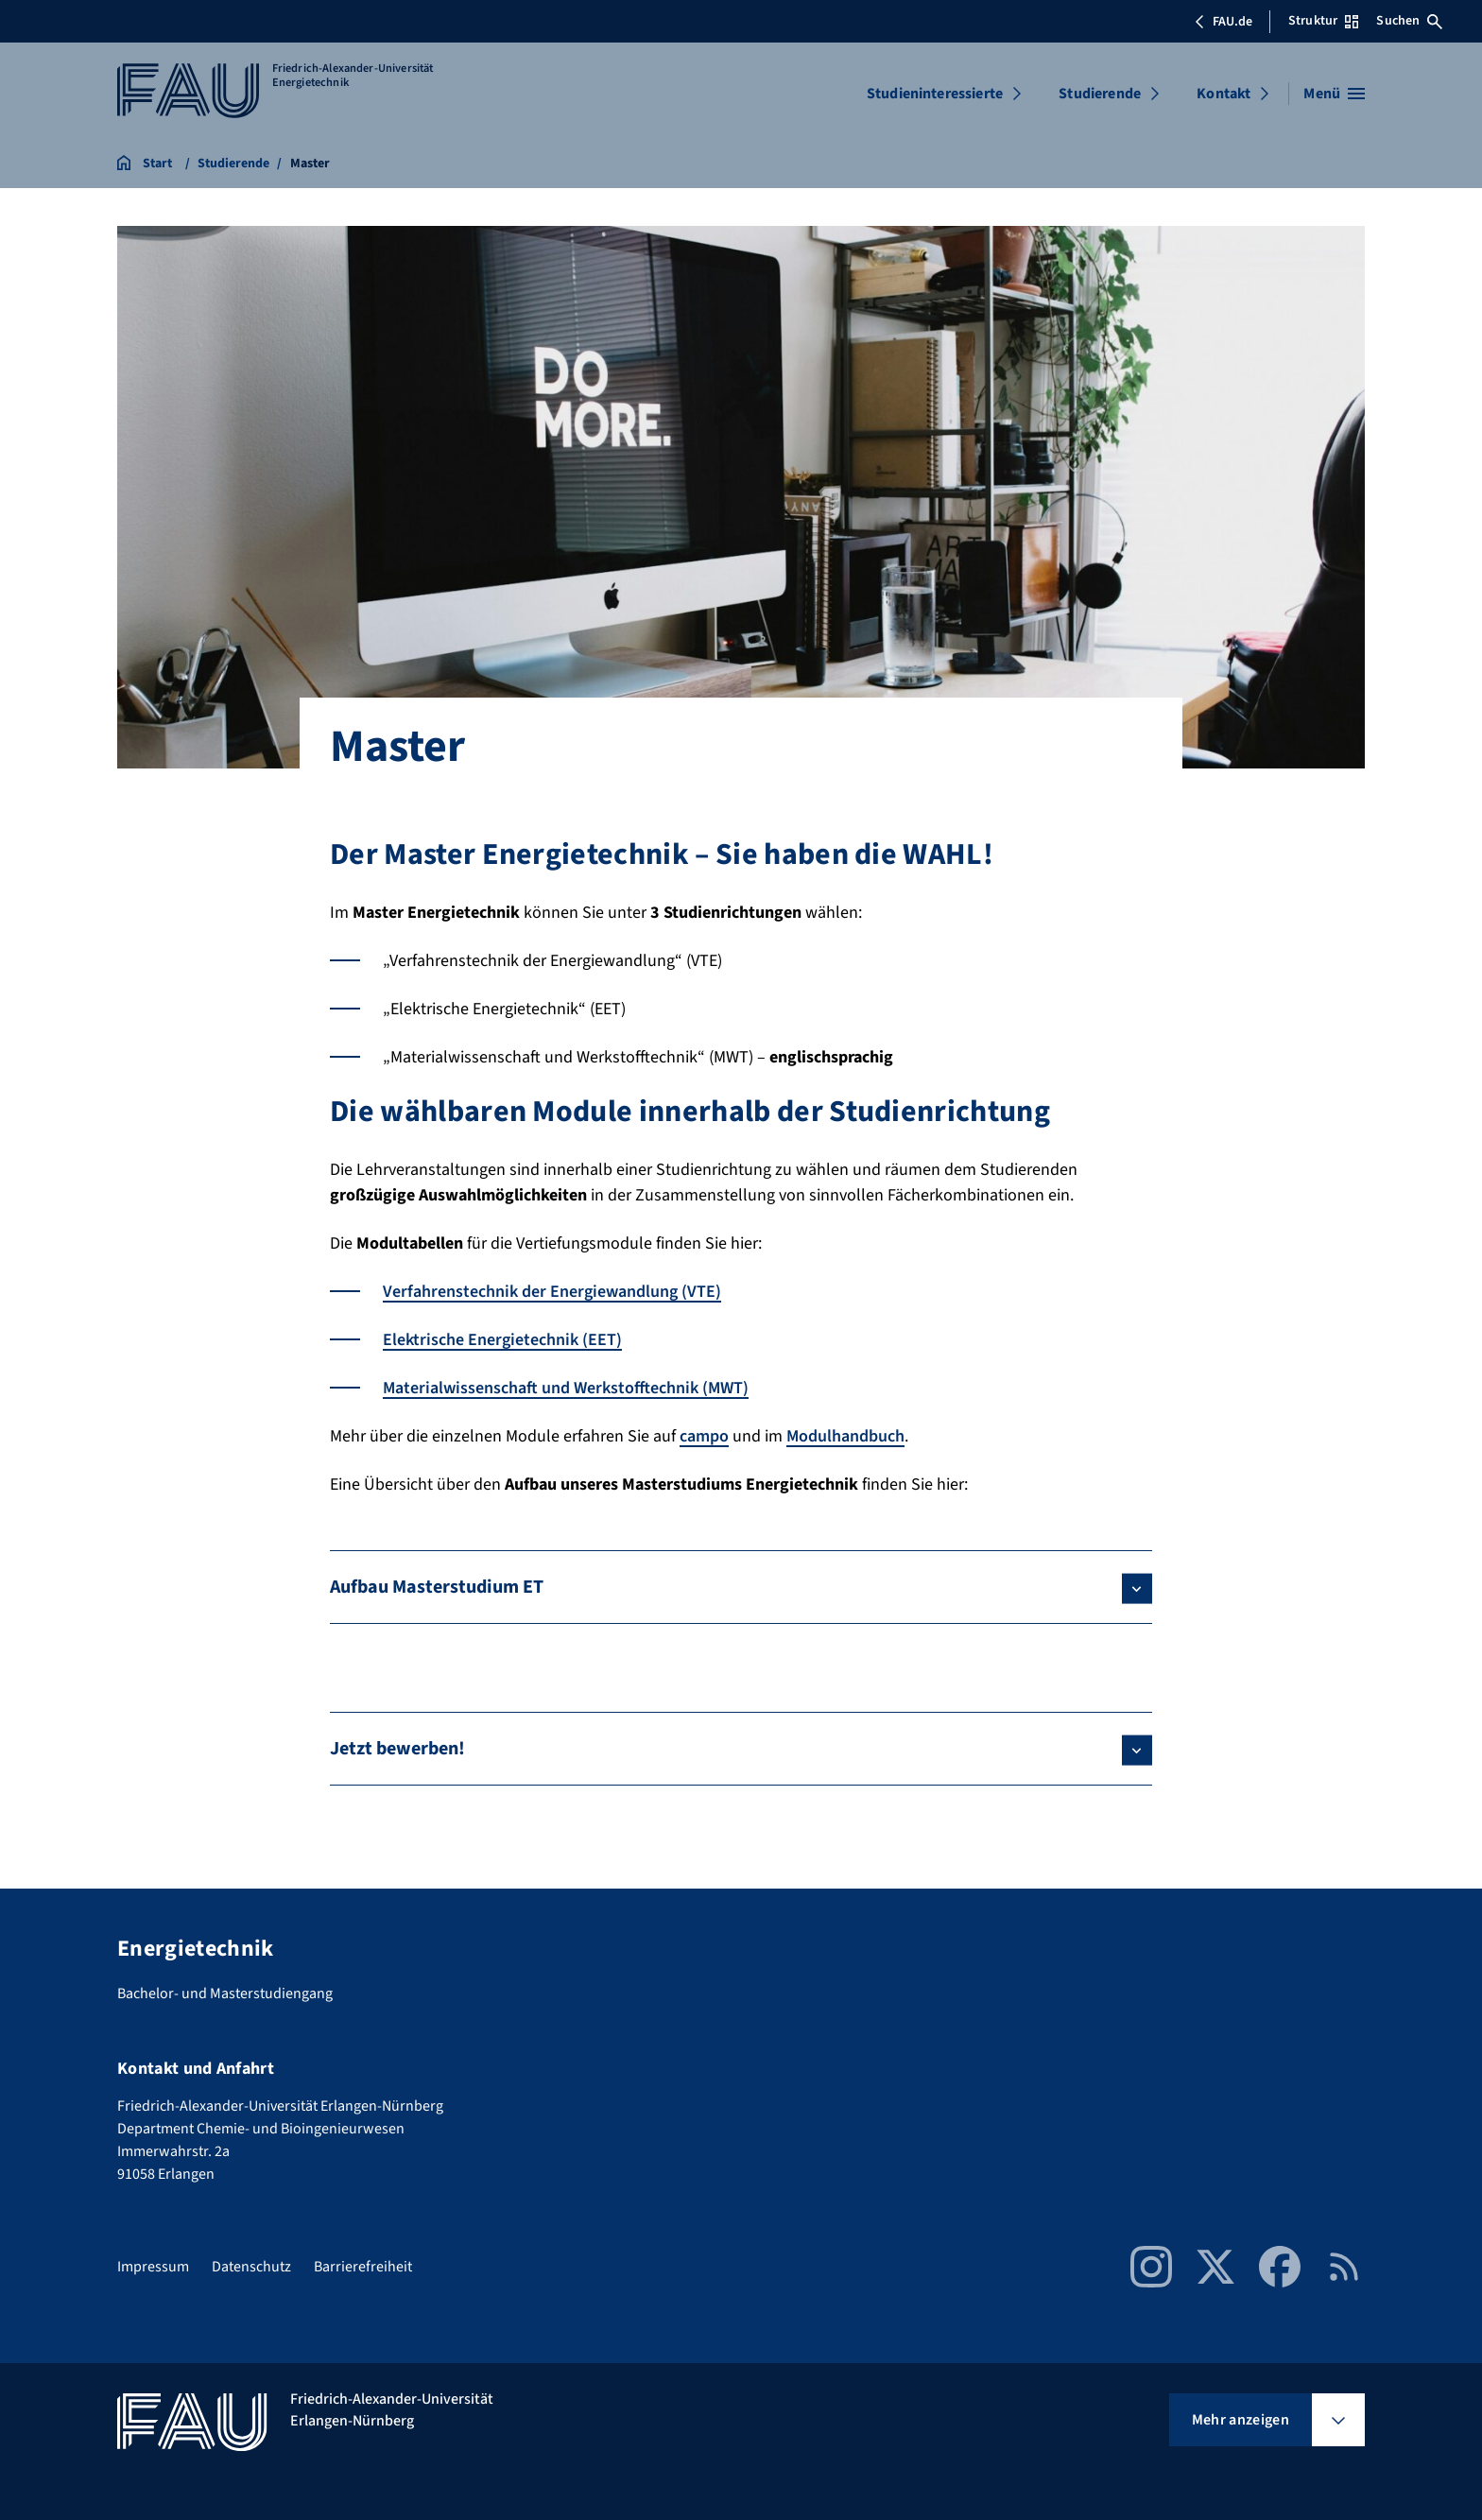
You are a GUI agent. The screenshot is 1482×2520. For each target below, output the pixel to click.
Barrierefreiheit (363, 2266)
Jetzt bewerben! (397, 1748)
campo (704, 1436)
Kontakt (1223, 93)
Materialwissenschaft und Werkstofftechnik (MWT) (566, 1388)
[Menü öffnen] (1334, 93)
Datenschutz (251, 2266)
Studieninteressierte (935, 93)
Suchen (1409, 20)
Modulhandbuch (845, 1436)
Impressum (153, 2266)
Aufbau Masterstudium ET (436, 1587)
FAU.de (1223, 21)
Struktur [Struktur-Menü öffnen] (1323, 20)
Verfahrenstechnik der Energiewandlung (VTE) (552, 1291)
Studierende (1100, 93)
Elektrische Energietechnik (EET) (502, 1340)
